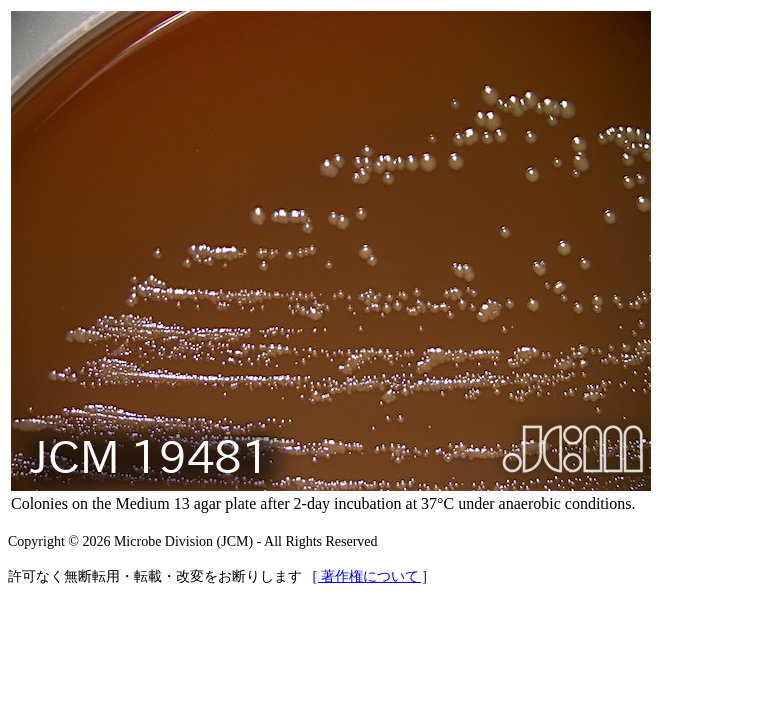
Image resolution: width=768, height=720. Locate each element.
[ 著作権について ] (370, 576)
